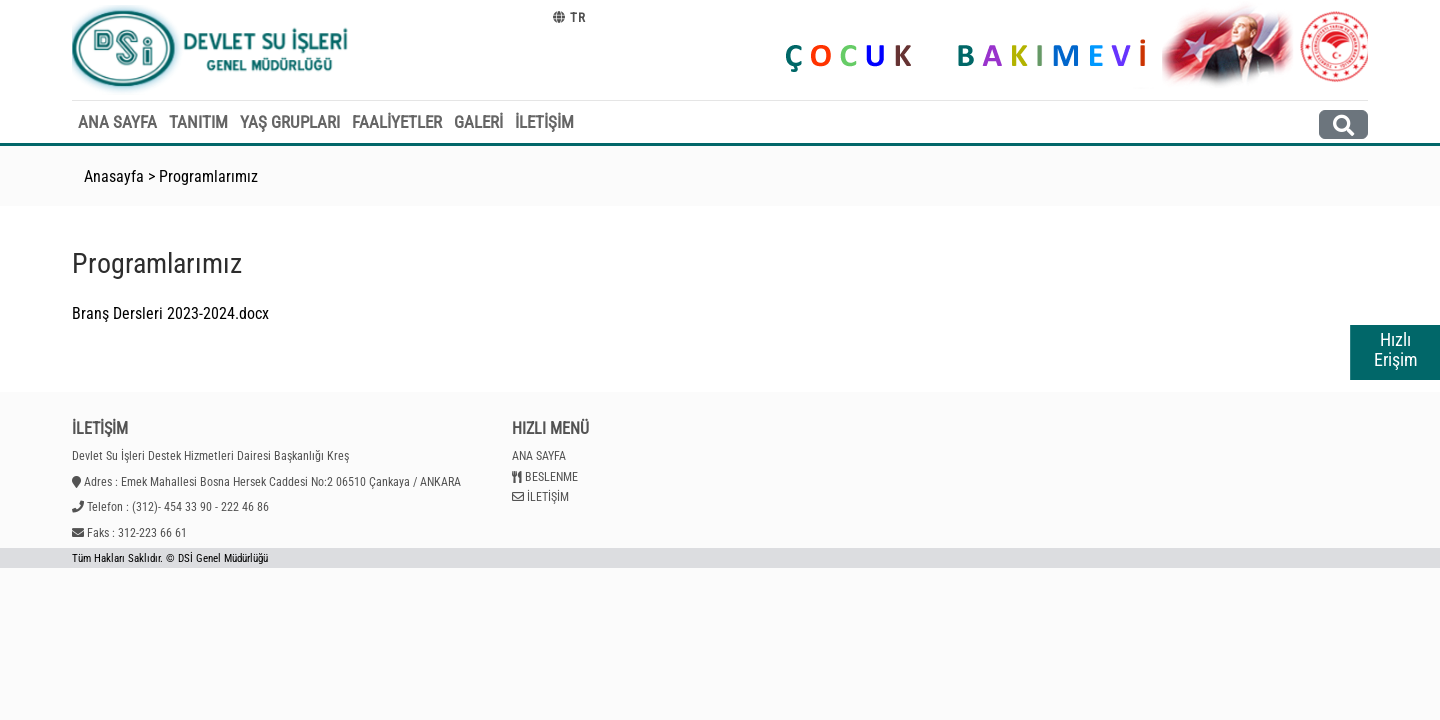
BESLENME (551, 477)
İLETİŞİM (544, 122)
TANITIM (198, 122)
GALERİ (478, 122)
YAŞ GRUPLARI (290, 122)
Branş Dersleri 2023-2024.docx (170, 313)
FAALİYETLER (397, 122)
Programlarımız (208, 176)
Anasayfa (114, 176)
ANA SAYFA (117, 122)
